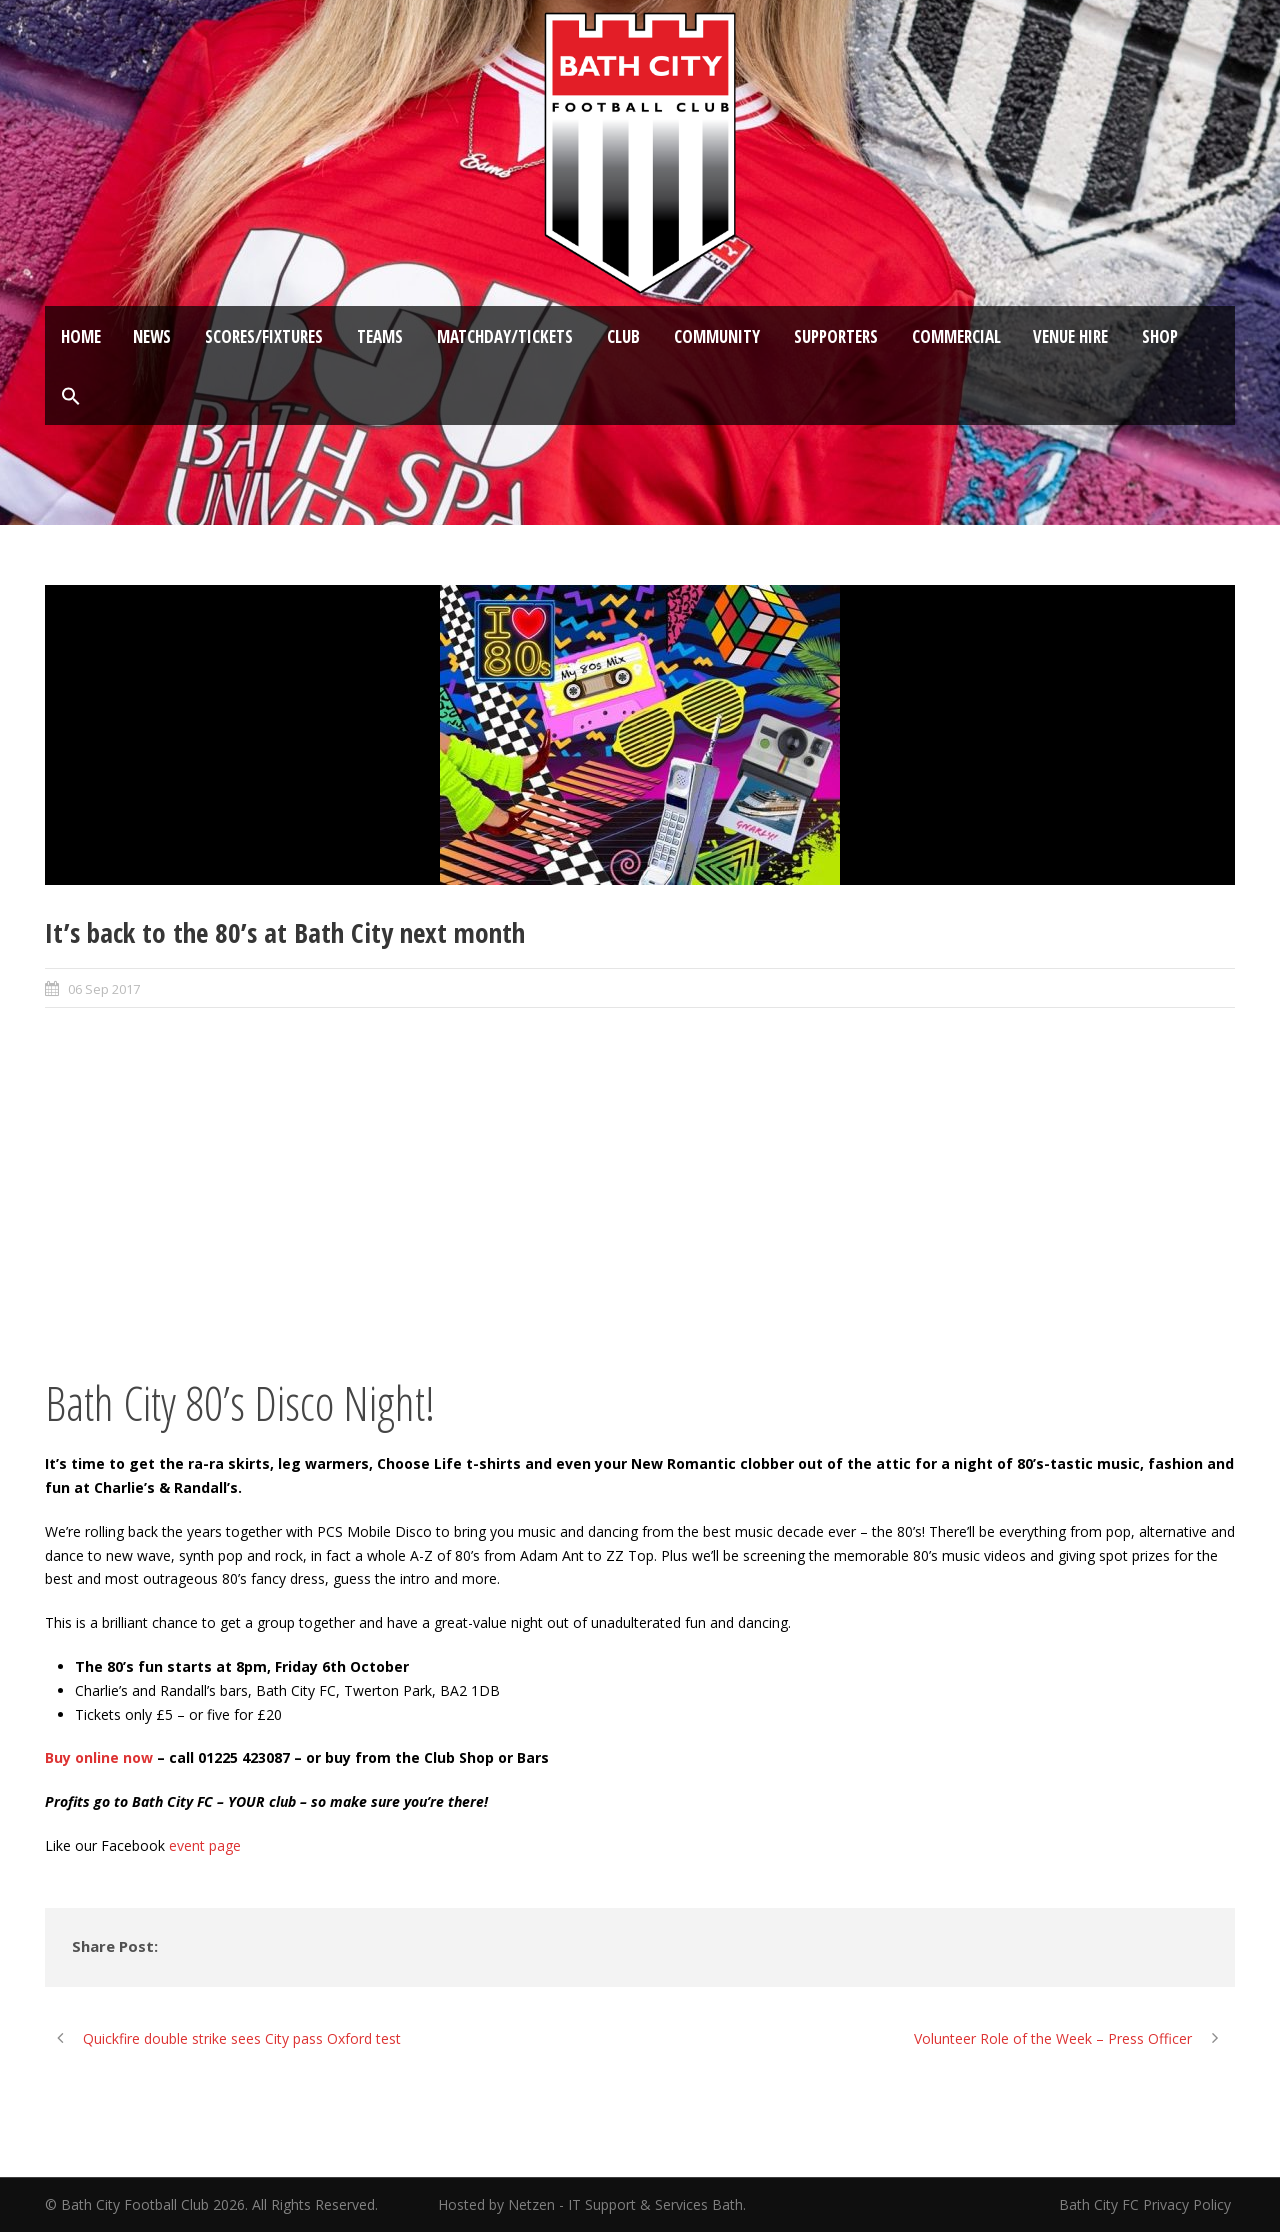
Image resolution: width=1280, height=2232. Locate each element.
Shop (1160, 336)
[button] (71, 397)
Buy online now (99, 1757)
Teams (380, 336)
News (152, 336)
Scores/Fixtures (264, 336)
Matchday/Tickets (505, 336)
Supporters (836, 336)
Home (81, 336)
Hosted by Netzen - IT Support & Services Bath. (592, 2204)
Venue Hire (1070, 336)
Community (717, 336)
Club (623, 336)
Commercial (956, 336)
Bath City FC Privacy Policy (1147, 2204)
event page (205, 1845)
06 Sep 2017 (104, 989)
